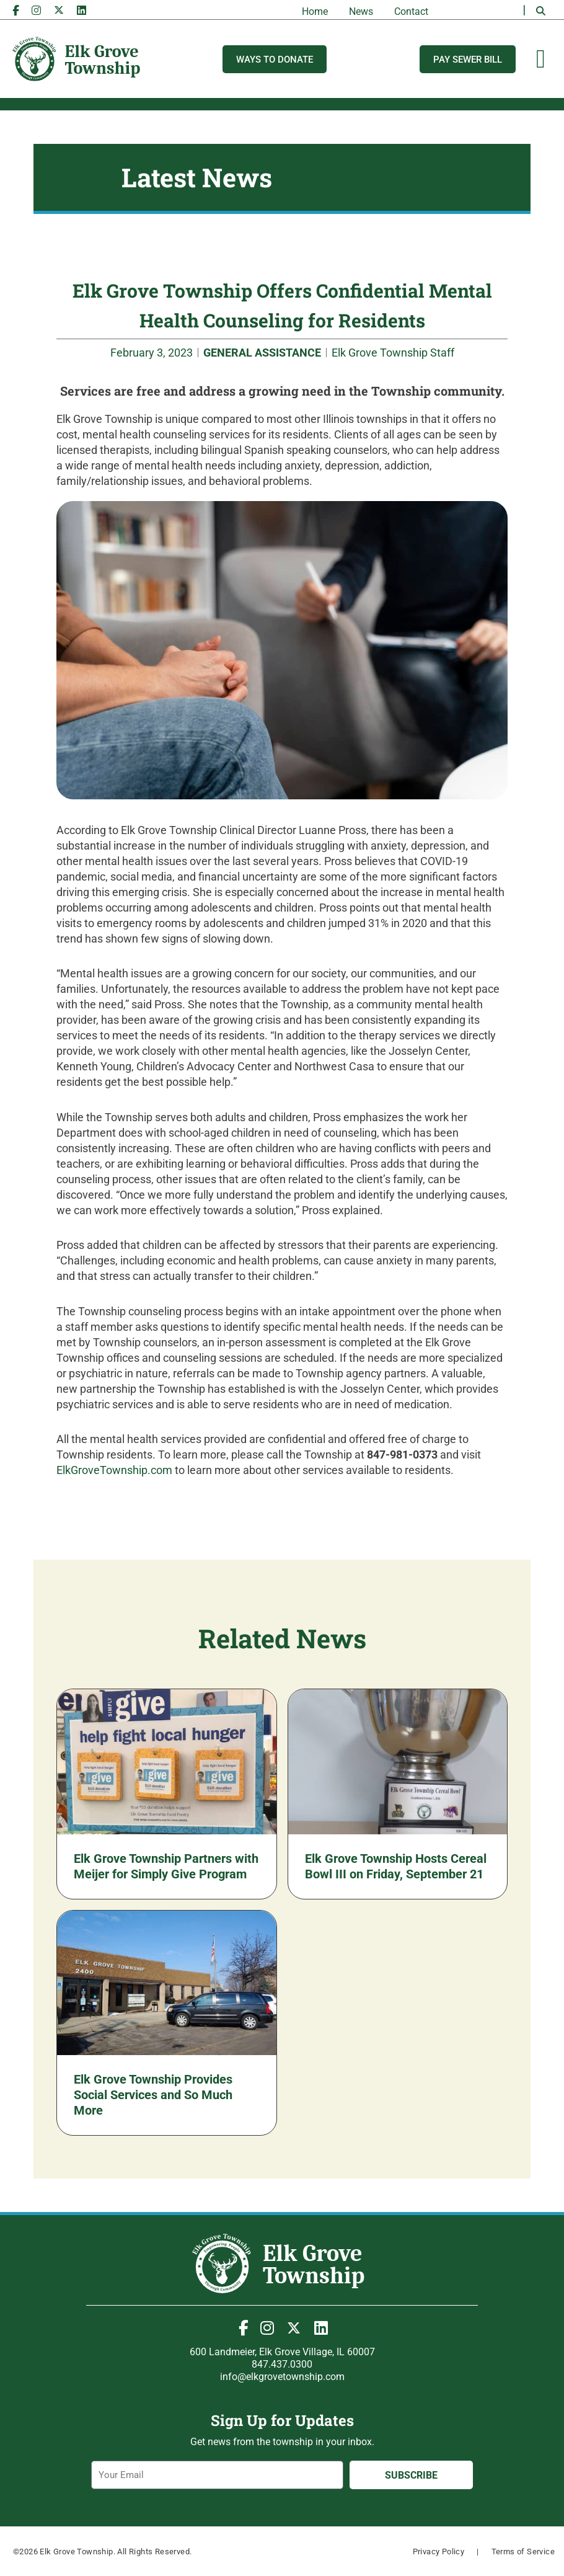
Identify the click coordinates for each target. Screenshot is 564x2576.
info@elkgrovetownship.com (282, 2377)
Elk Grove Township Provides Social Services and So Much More (153, 2095)
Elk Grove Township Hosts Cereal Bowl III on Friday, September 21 (396, 1866)
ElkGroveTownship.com (114, 1470)
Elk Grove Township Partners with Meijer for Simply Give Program (166, 1866)
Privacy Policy (439, 2551)
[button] (540, 11)
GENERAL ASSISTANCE (262, 352)
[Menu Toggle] (540, 59)
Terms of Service (523, 2551)
